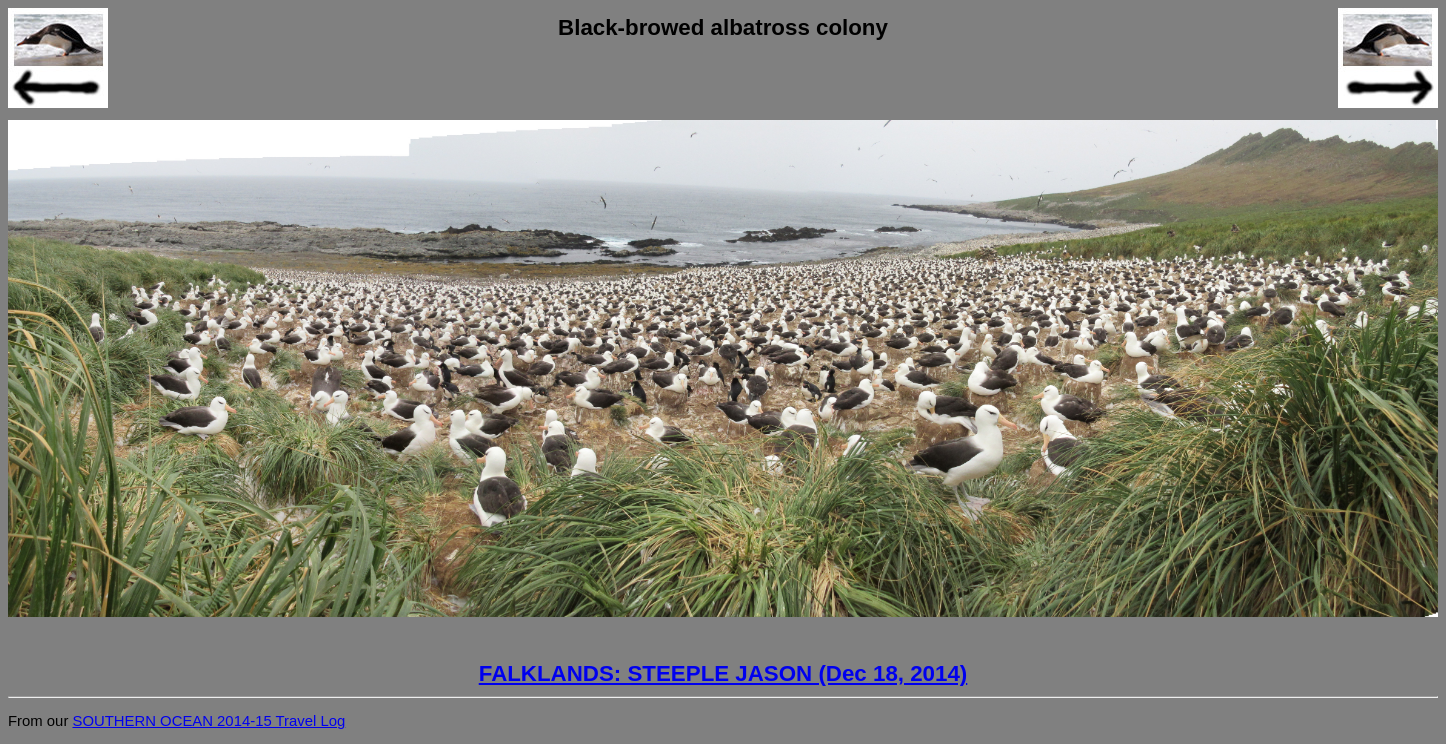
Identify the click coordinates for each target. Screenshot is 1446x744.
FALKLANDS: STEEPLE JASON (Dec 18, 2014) (723, 673)
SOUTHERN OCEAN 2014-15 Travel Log (208, 721)
